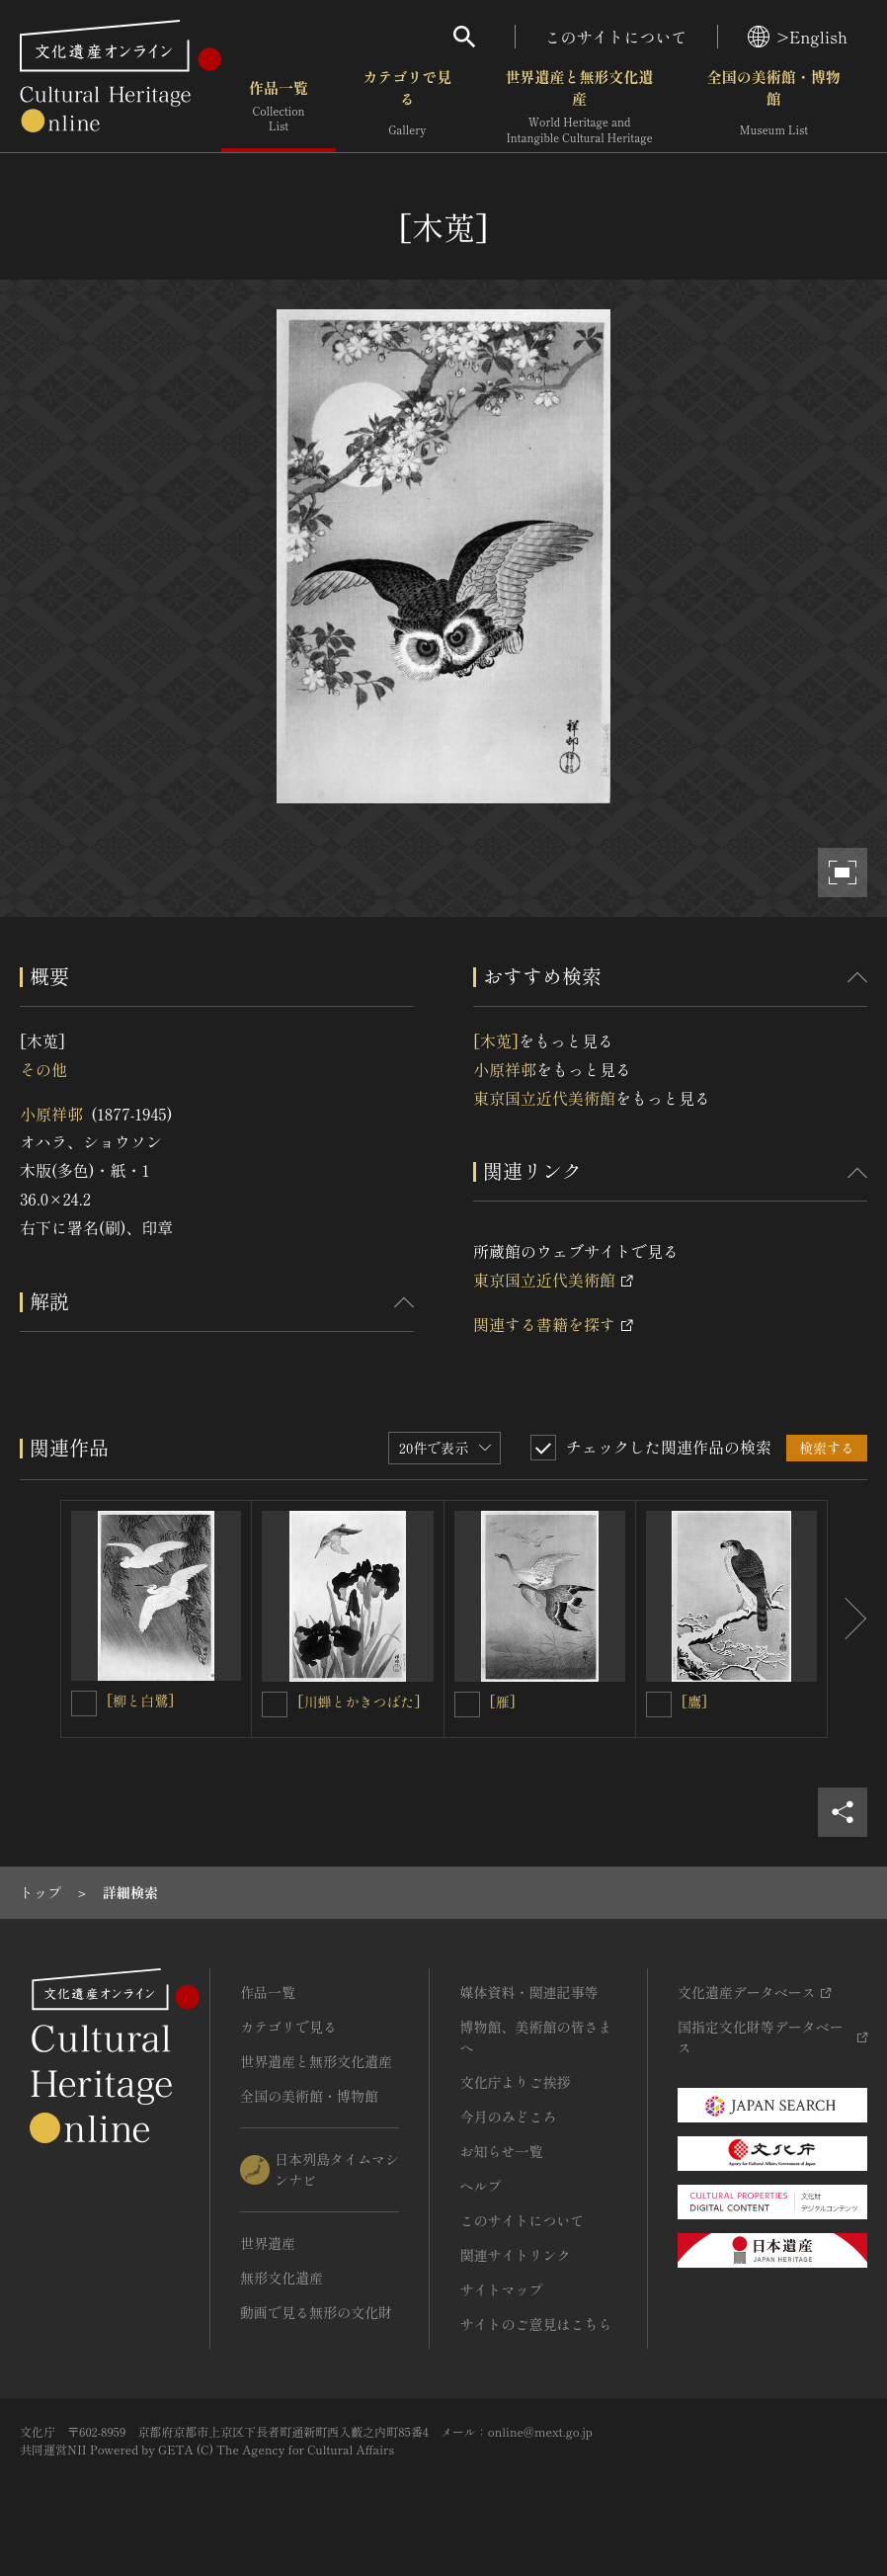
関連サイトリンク (514, 2255)
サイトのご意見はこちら (535, 2324)
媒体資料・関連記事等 (528, 1992)
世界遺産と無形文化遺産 (580, 108)
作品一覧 (278, 108)
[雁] (503, 1701)
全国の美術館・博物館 (774, 108)
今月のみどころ (507, 2116)
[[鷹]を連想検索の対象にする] (659, 1704)
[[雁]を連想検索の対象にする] (467, 1704)
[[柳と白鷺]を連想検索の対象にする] (84, 1703)
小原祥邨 (51, 1113)
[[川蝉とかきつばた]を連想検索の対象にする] (274, 1704)
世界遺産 (267, 2243)
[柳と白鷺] (140, 1700)
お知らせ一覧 (500, 2151)
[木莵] (496, 1040)
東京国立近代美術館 (544, 1098)
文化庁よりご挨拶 (514, 2082)
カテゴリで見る (407, 108)
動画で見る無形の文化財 (316, 2312)
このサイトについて (616, 36)
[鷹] (694, 1701)
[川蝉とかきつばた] (358, 1701)
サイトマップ (500, 2289)
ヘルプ (480, 2186)
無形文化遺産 (281, 2277)
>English (797, 36)
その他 (43, 1069)
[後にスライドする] (847, 1619)
